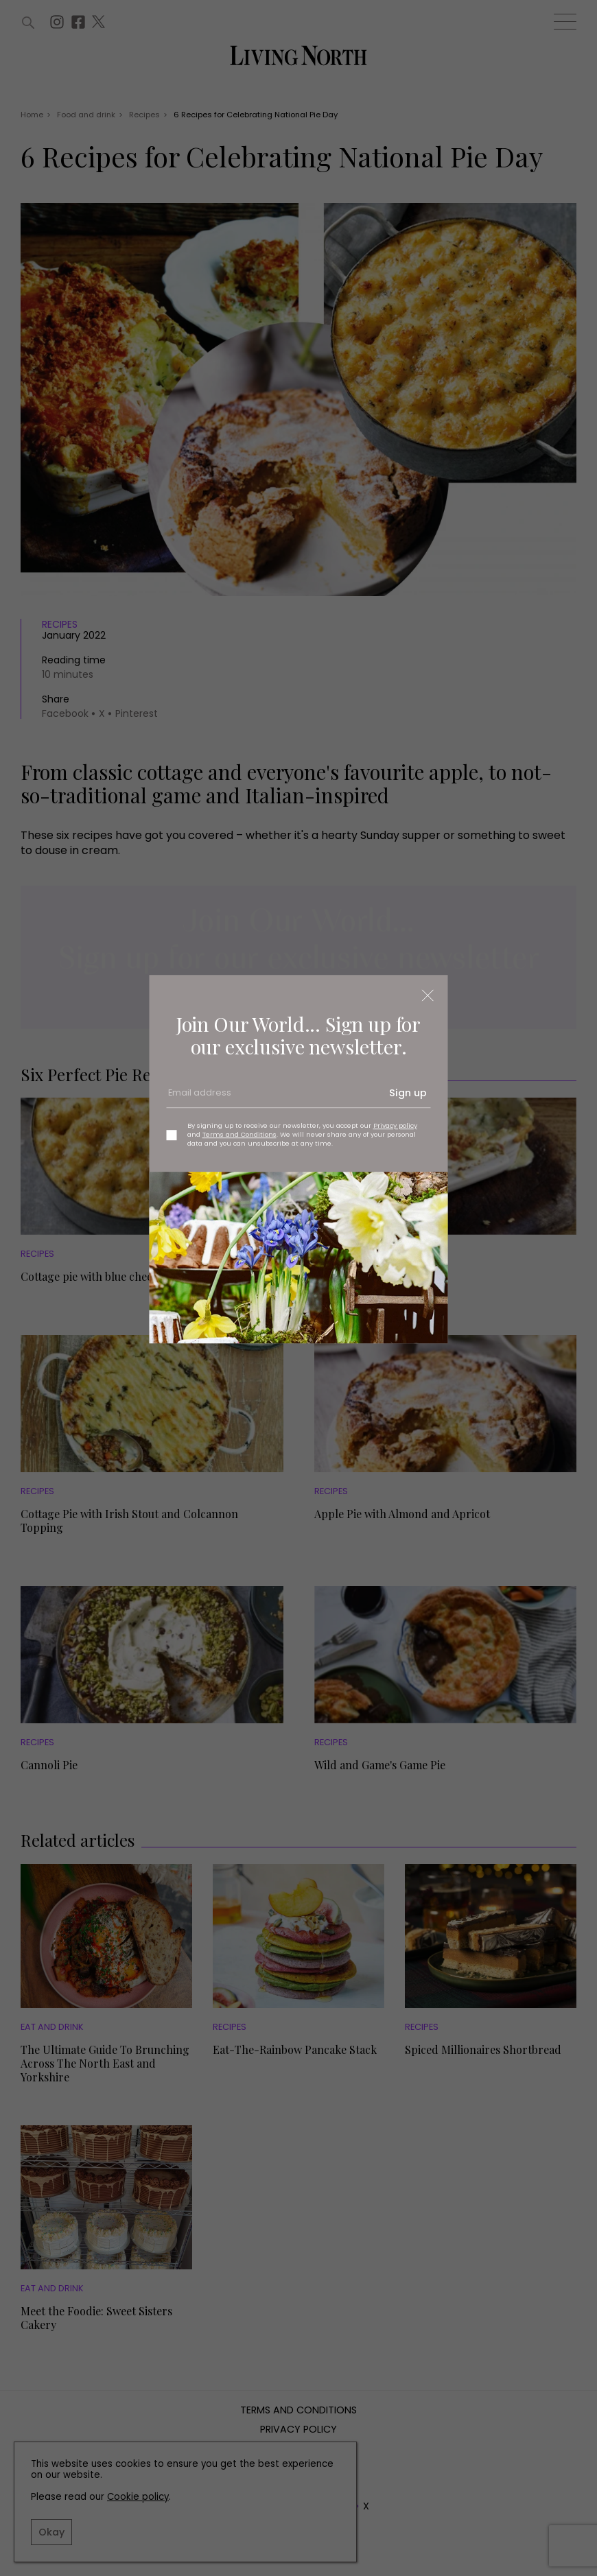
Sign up (408, 1093)
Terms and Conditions (239, 1134)
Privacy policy (395, 1125)
